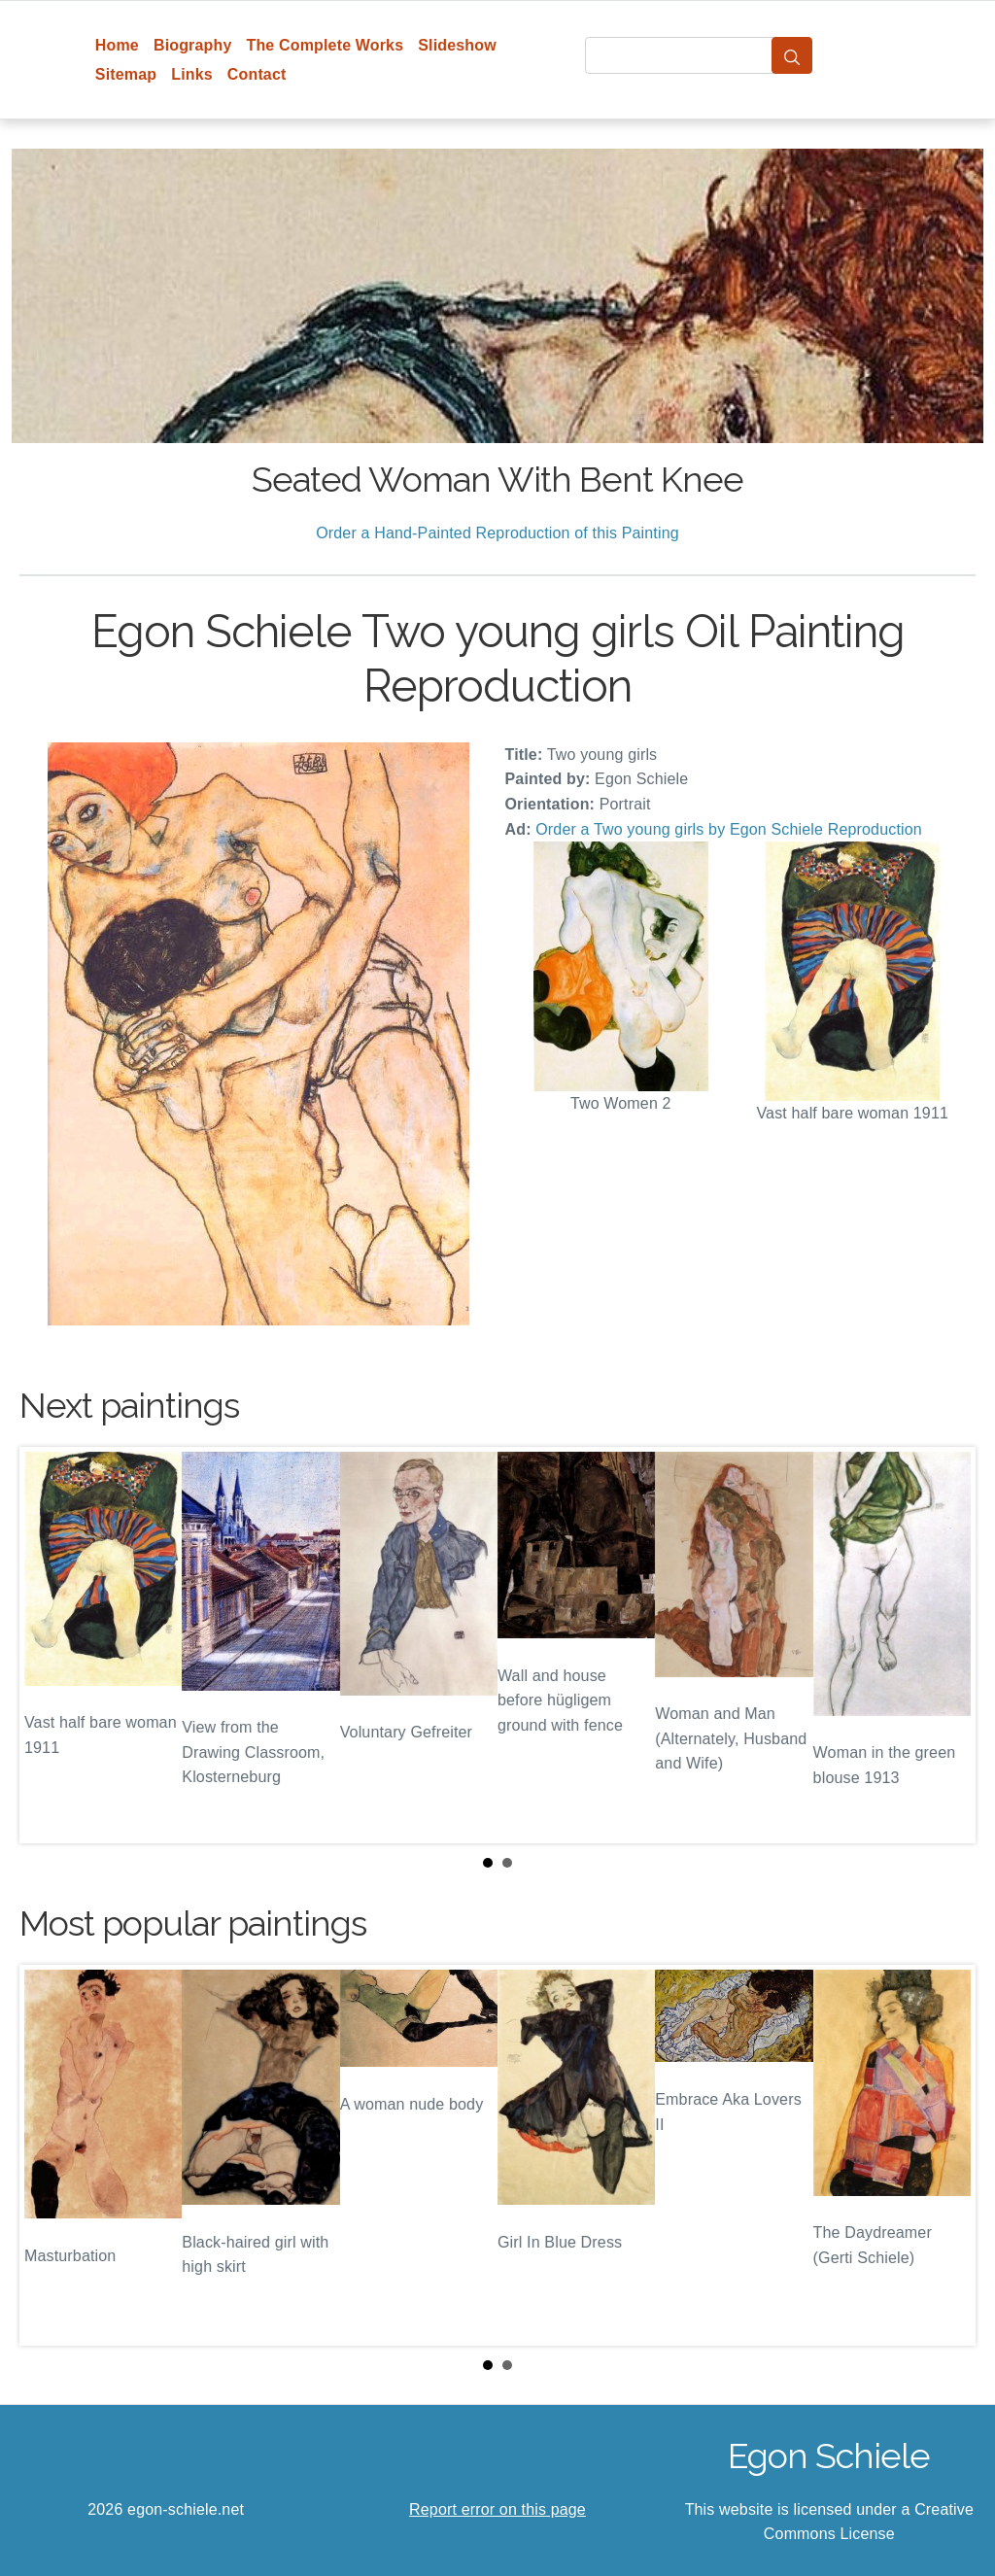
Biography (193, 45)
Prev (49, 1645)
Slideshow (457, 45)
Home (117, 45)
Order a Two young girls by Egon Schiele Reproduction (728, 829)
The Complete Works (324, 45)
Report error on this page (497, 2509)
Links (192, 74)
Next (945, 1645)
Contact (257, 74)
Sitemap (125, 74)
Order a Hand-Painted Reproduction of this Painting (497, 533)
